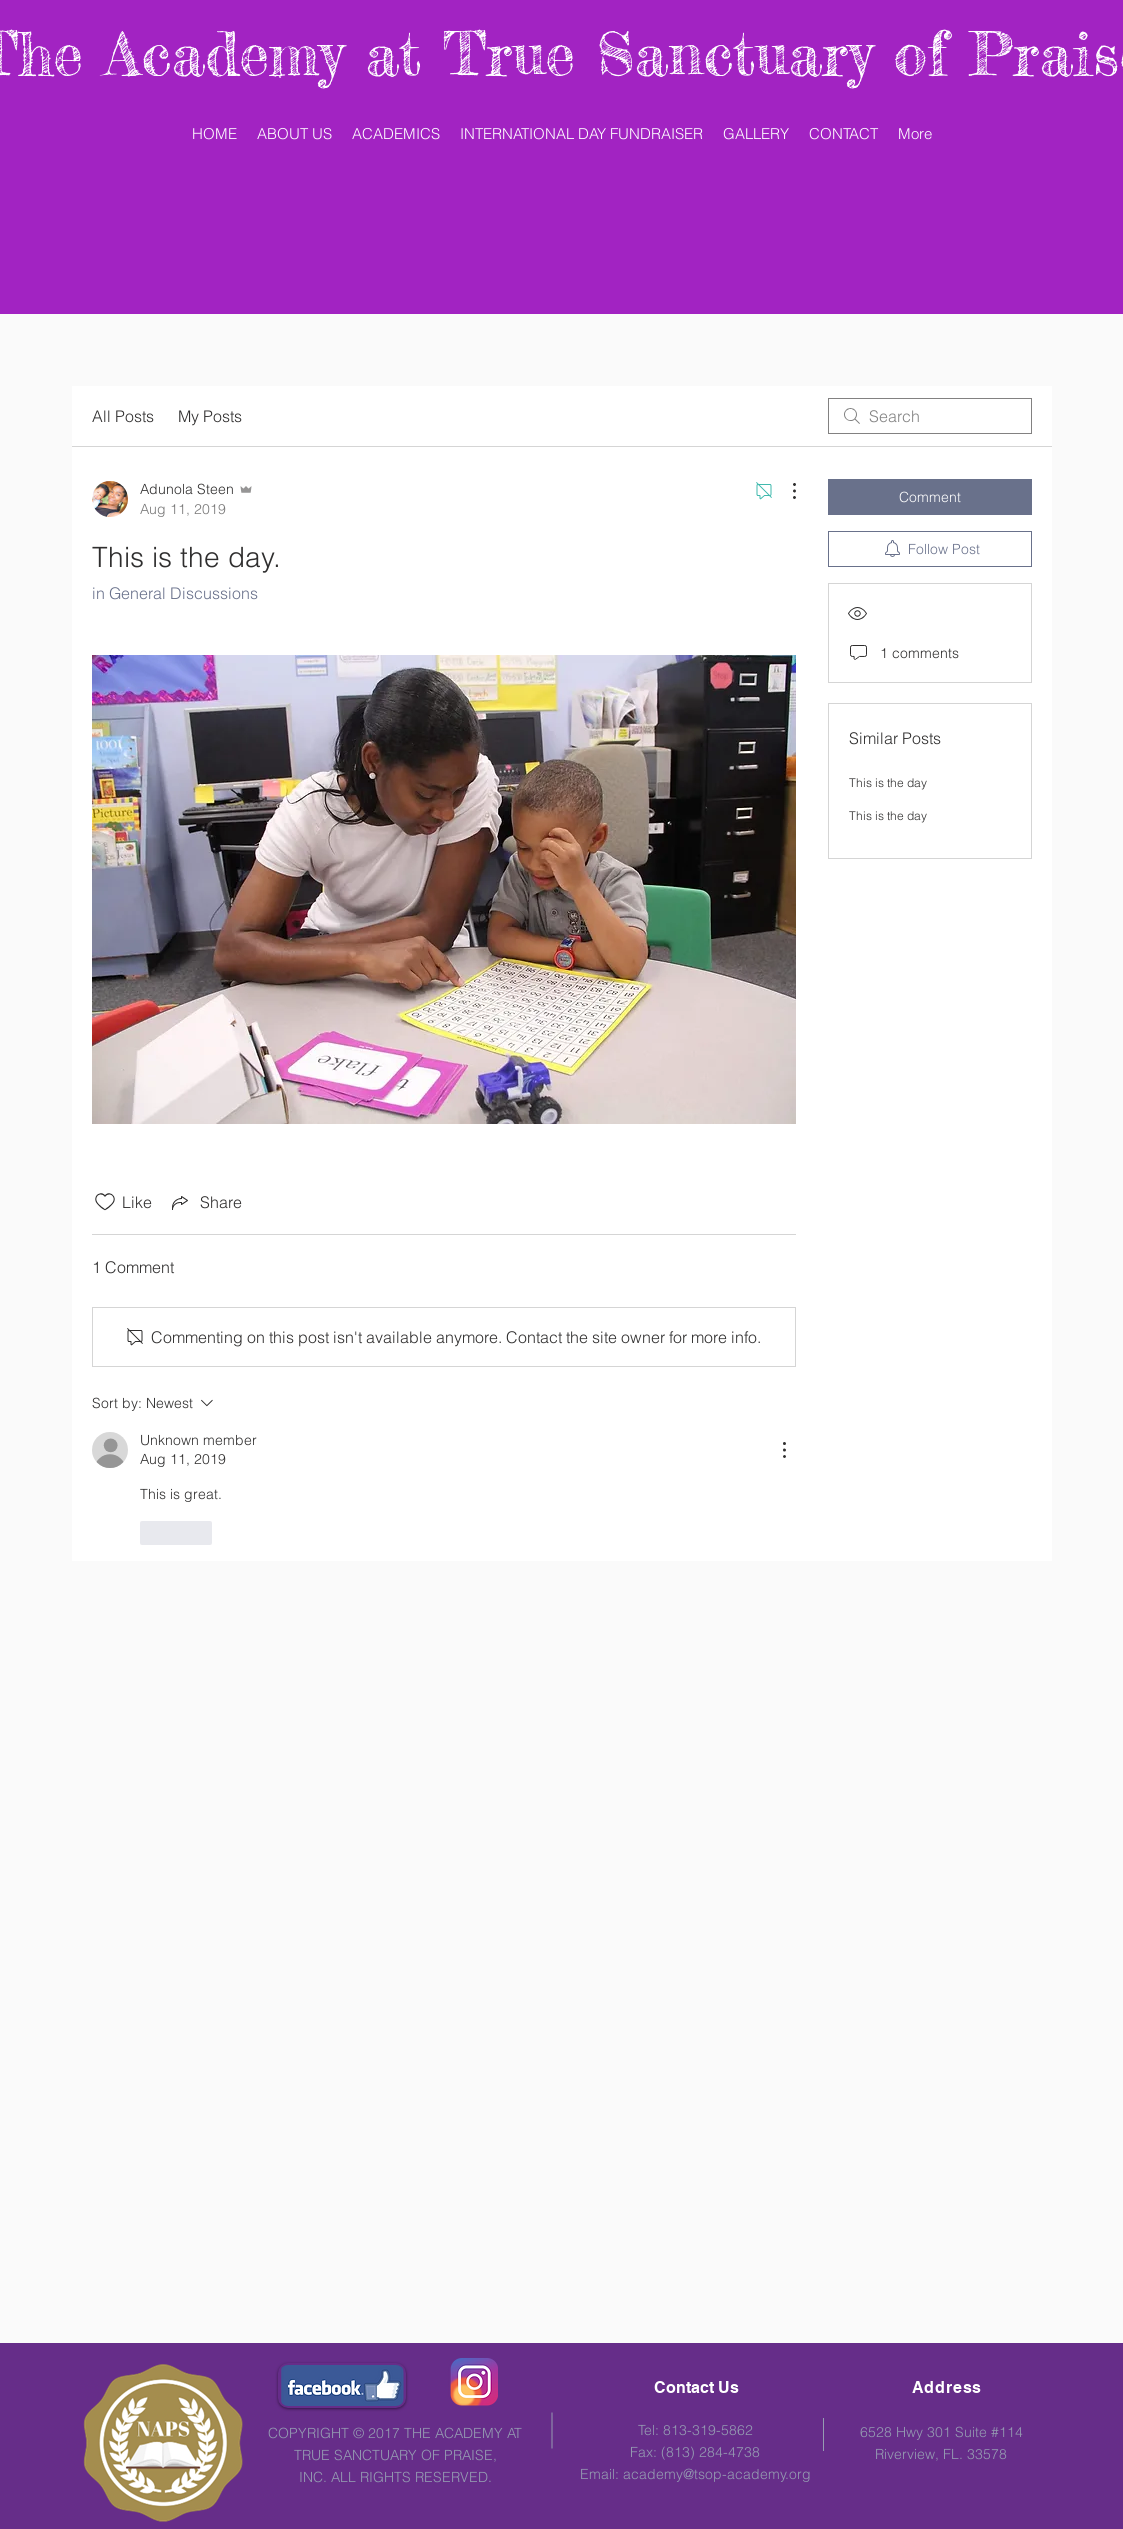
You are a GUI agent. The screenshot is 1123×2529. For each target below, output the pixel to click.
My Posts (210, 416)
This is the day (888, 782)
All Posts (123, 416)
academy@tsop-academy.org (717, 2474)
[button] (396, 134)
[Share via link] (205, 1202)
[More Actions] (784, 491)
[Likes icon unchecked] (105, 1202)
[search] (930, 416)
